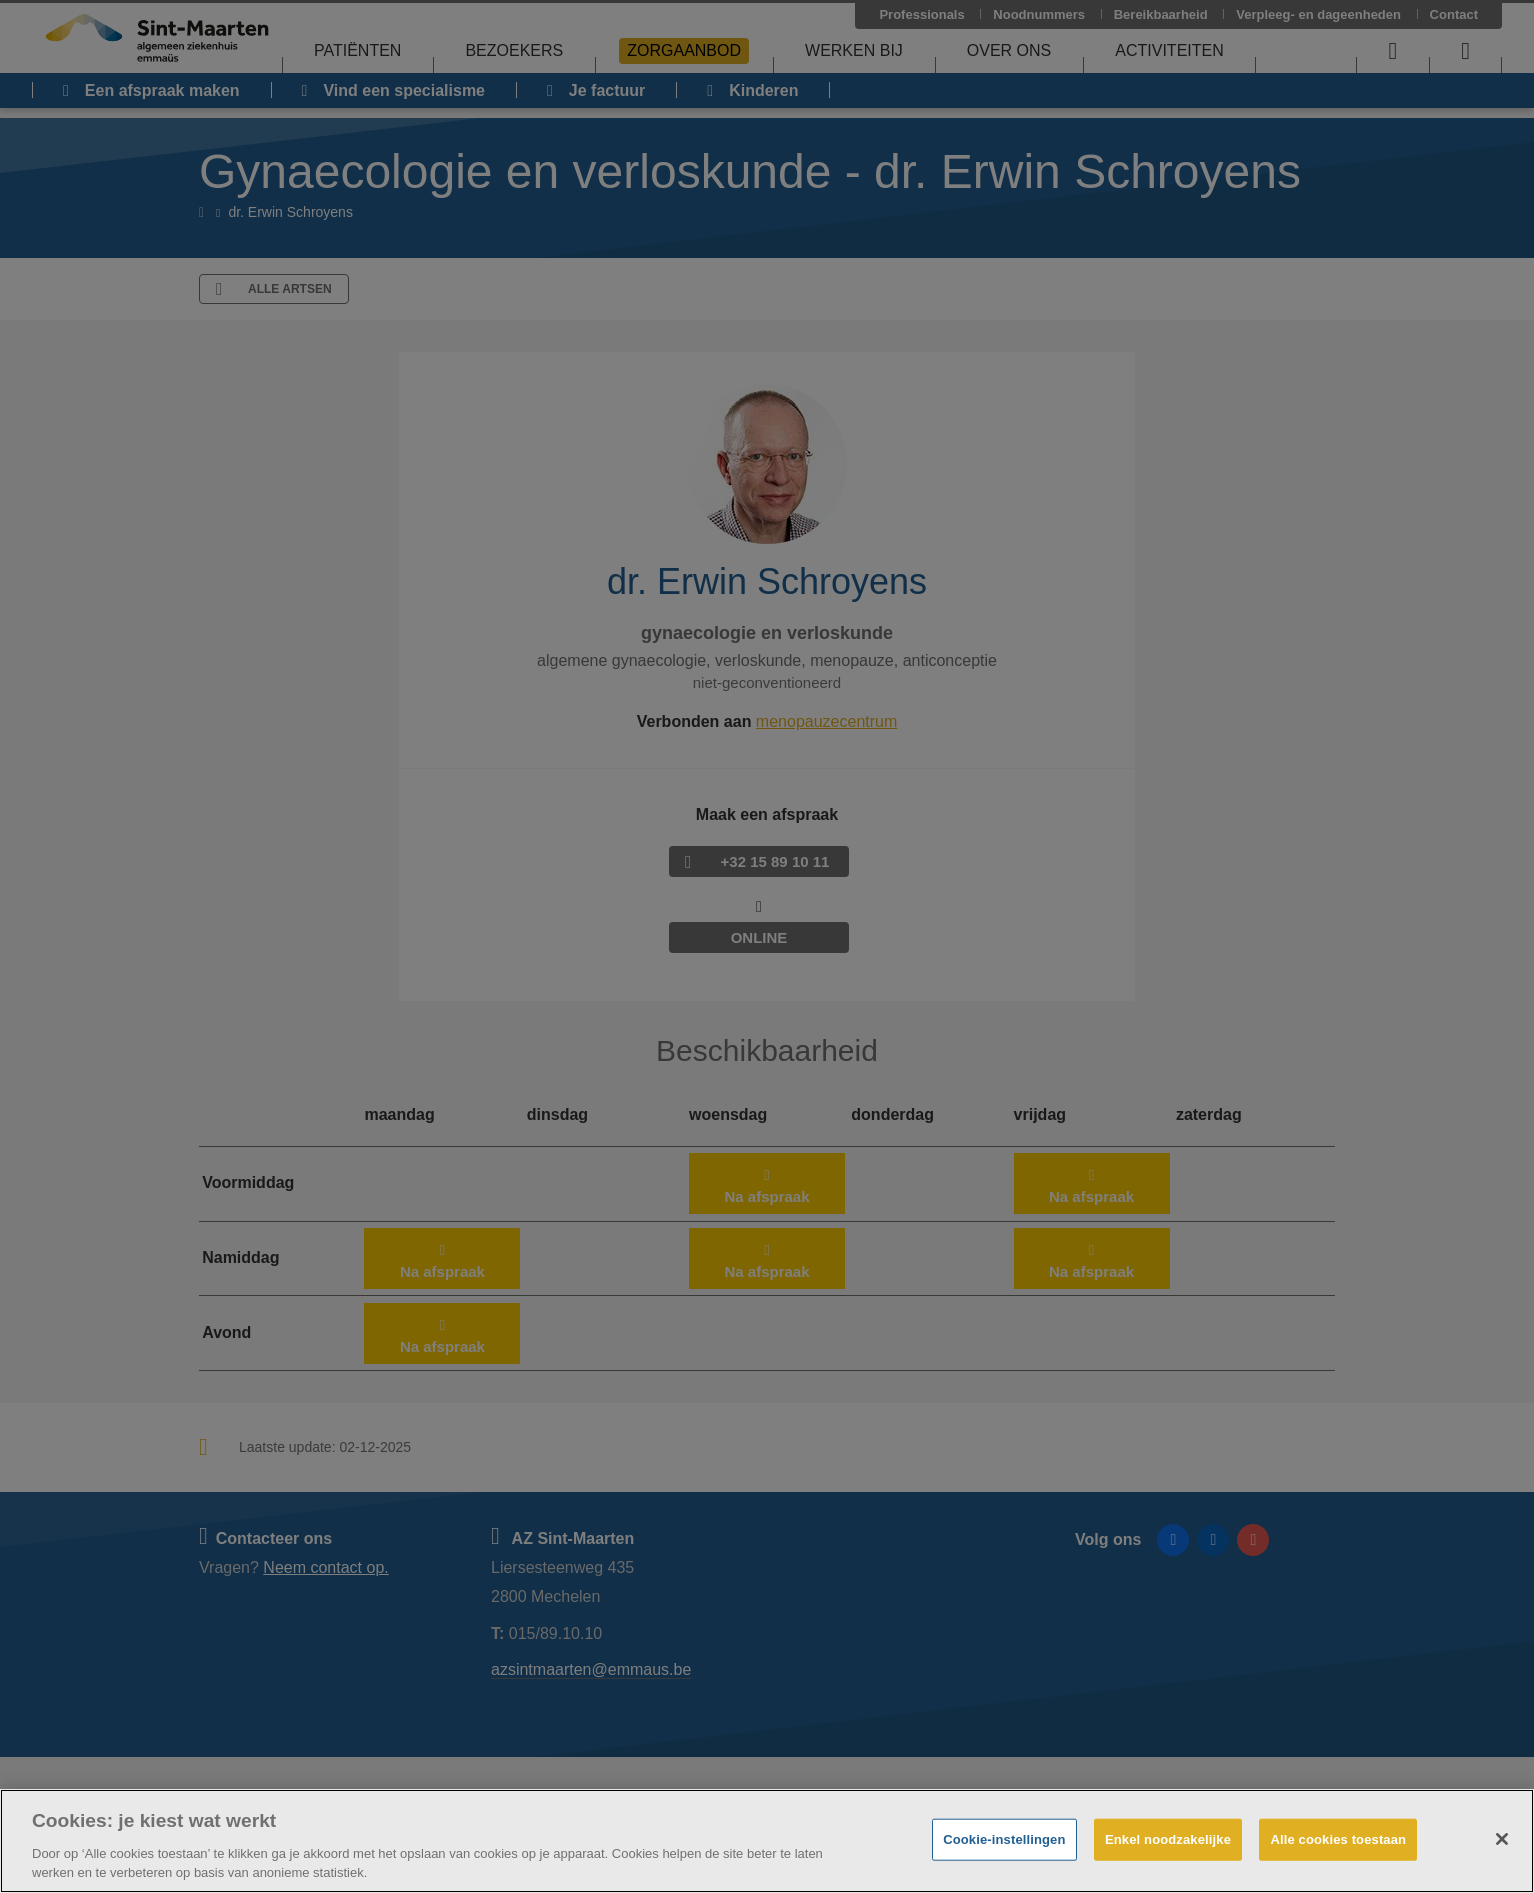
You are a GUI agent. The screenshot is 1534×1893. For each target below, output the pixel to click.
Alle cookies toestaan (1338, 1839)
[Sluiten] (1502, 1839)
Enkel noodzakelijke (1168, 1839)
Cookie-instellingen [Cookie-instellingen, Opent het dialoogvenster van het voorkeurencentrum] (1004, 1839)
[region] (767, 1841)
